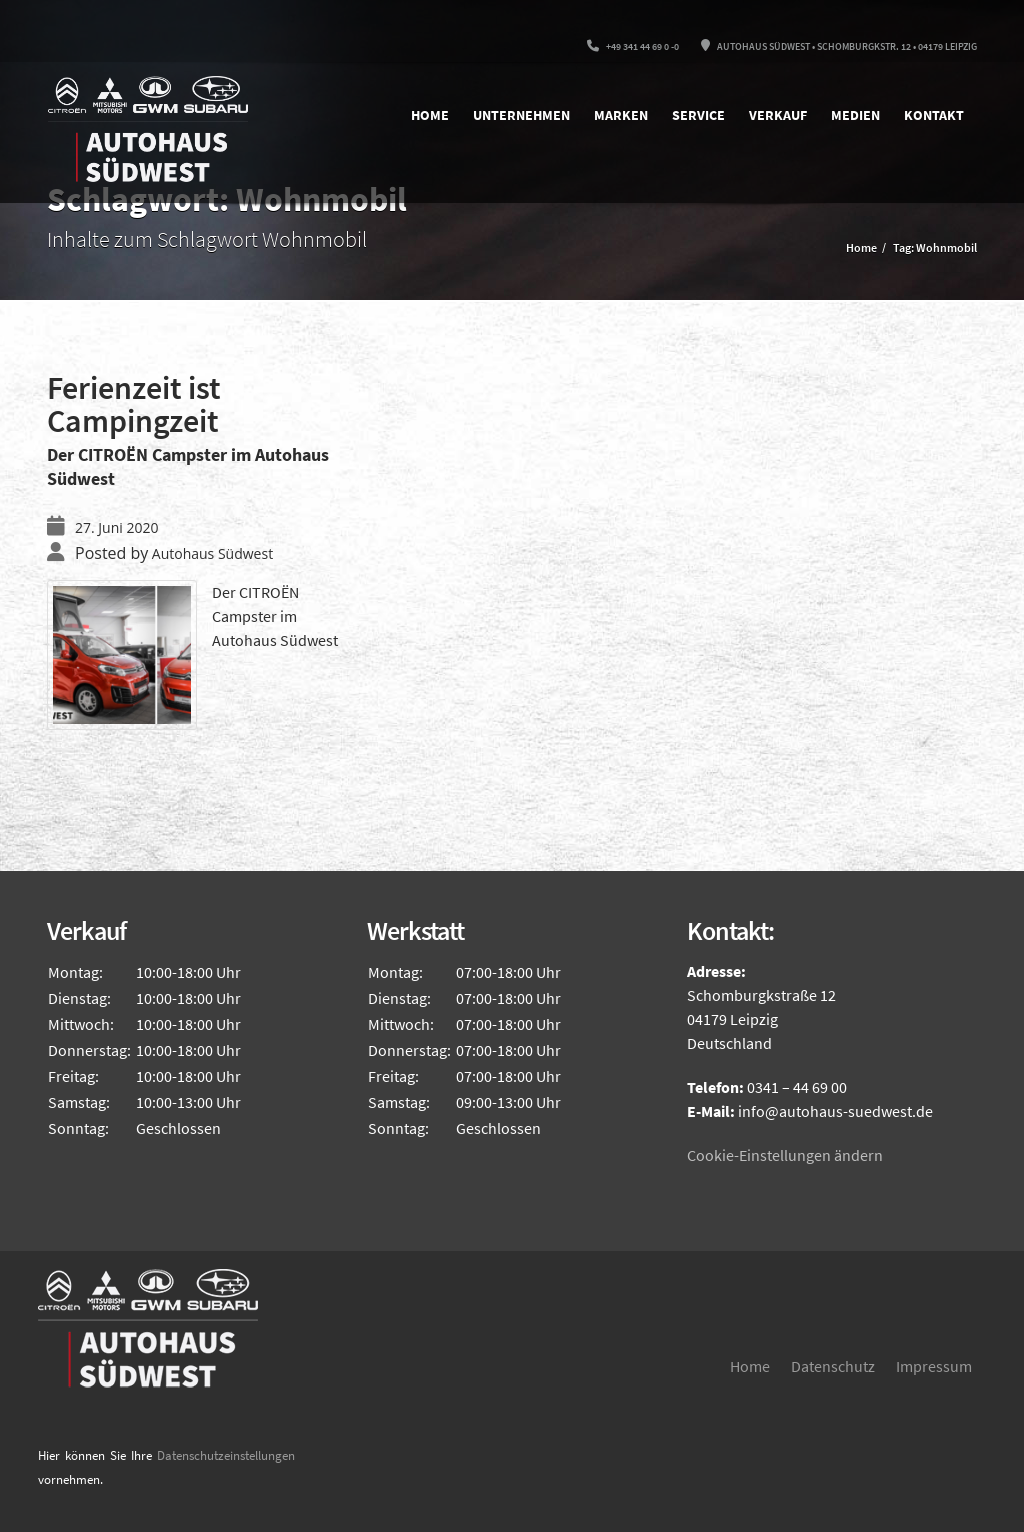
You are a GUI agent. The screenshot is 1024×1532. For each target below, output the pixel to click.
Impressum (934, 1366)
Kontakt (934, 115)
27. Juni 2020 (116, 527)
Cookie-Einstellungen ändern (785, 1155)
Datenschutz (833, 1366)
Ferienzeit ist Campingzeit (134, 404)
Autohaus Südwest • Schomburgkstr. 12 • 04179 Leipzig (839, 46)
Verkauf (778, 115)
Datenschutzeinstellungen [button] (226, 1455)
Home (430, 115)
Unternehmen (521, 115)
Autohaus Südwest (212, 553)
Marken (621, 115)
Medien (855, 115)
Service (698, 115)
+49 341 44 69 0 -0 (633, 46)
